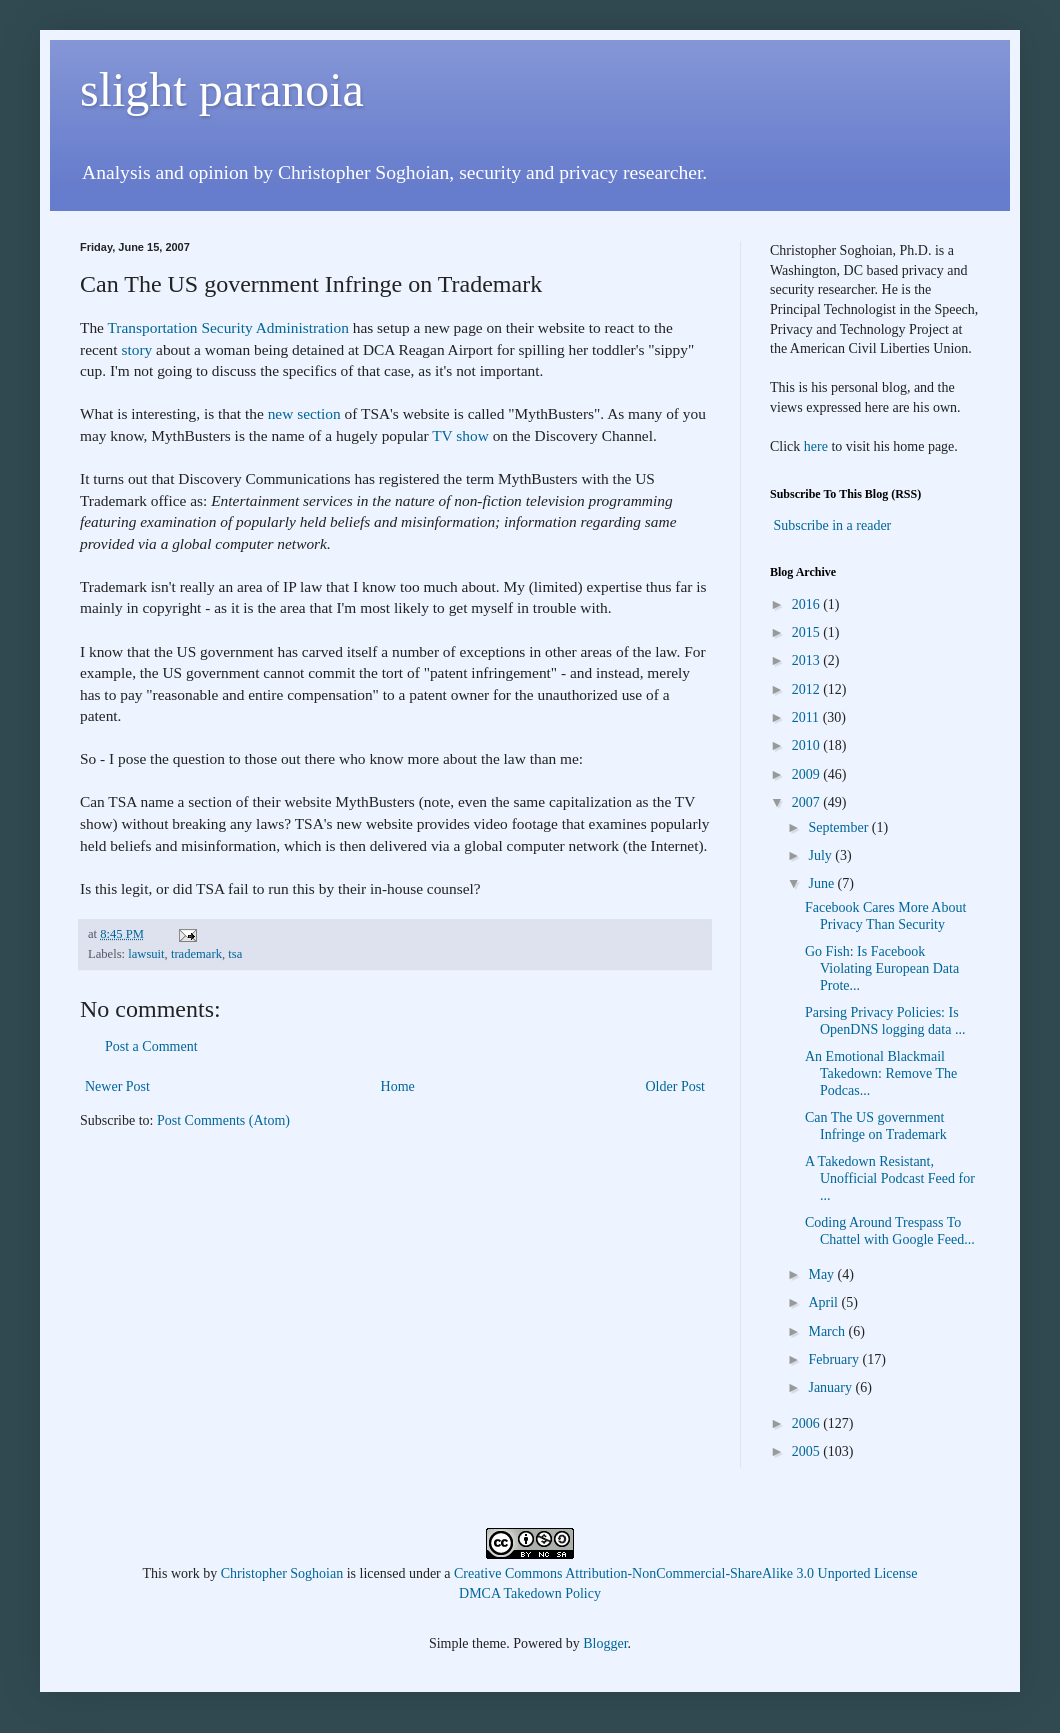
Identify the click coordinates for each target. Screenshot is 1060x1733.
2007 (808, 802)
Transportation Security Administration (228, 327)
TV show (460, 435)
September (839, 827)
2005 (808, 1451)
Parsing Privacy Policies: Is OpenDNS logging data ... (885, 1021)
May (822, 1274)
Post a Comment (151, 1046)
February (835, 1359)
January (831, 1387)
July (821, 855)
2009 (808, 774)
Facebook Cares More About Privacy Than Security (885, 916)
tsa (235, 954)
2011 (807, 717)
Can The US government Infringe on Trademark (876, 1126)
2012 (808, 689)
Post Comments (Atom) (223, 1120)
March (828, 1331)
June (822, 883)
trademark (196, 954)
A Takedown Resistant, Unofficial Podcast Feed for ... (890, 1178)
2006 (808, 1423)
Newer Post (117, 1086)
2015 (808, 632)
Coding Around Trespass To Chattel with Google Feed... (890, 1231)
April (824, 1302)
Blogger (605, 1643)
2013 (808, 660)
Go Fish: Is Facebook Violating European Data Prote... (882, 968)
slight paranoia (222, 89)
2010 (808, 745)
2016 (808, 604)
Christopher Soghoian (282, 1573)
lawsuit (146, 954)
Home (398, 1086)
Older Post (676, 1086)
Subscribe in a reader (833, 525)
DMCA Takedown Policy (530, 1593)
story (136, 349)
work (185, 1573)
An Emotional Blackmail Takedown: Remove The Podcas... (881, 1073)
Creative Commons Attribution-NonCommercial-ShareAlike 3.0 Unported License (685, 1573)
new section (304, 413)
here (816, 446)
